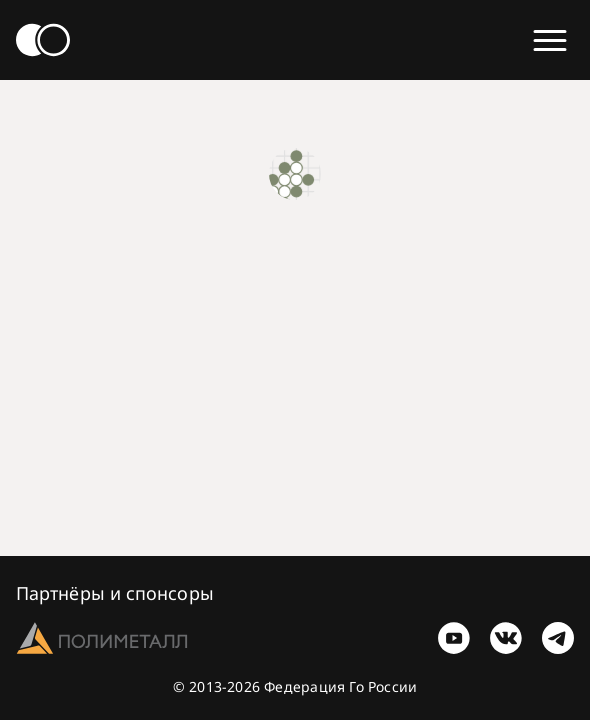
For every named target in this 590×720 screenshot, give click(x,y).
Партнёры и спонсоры (115, 593)
